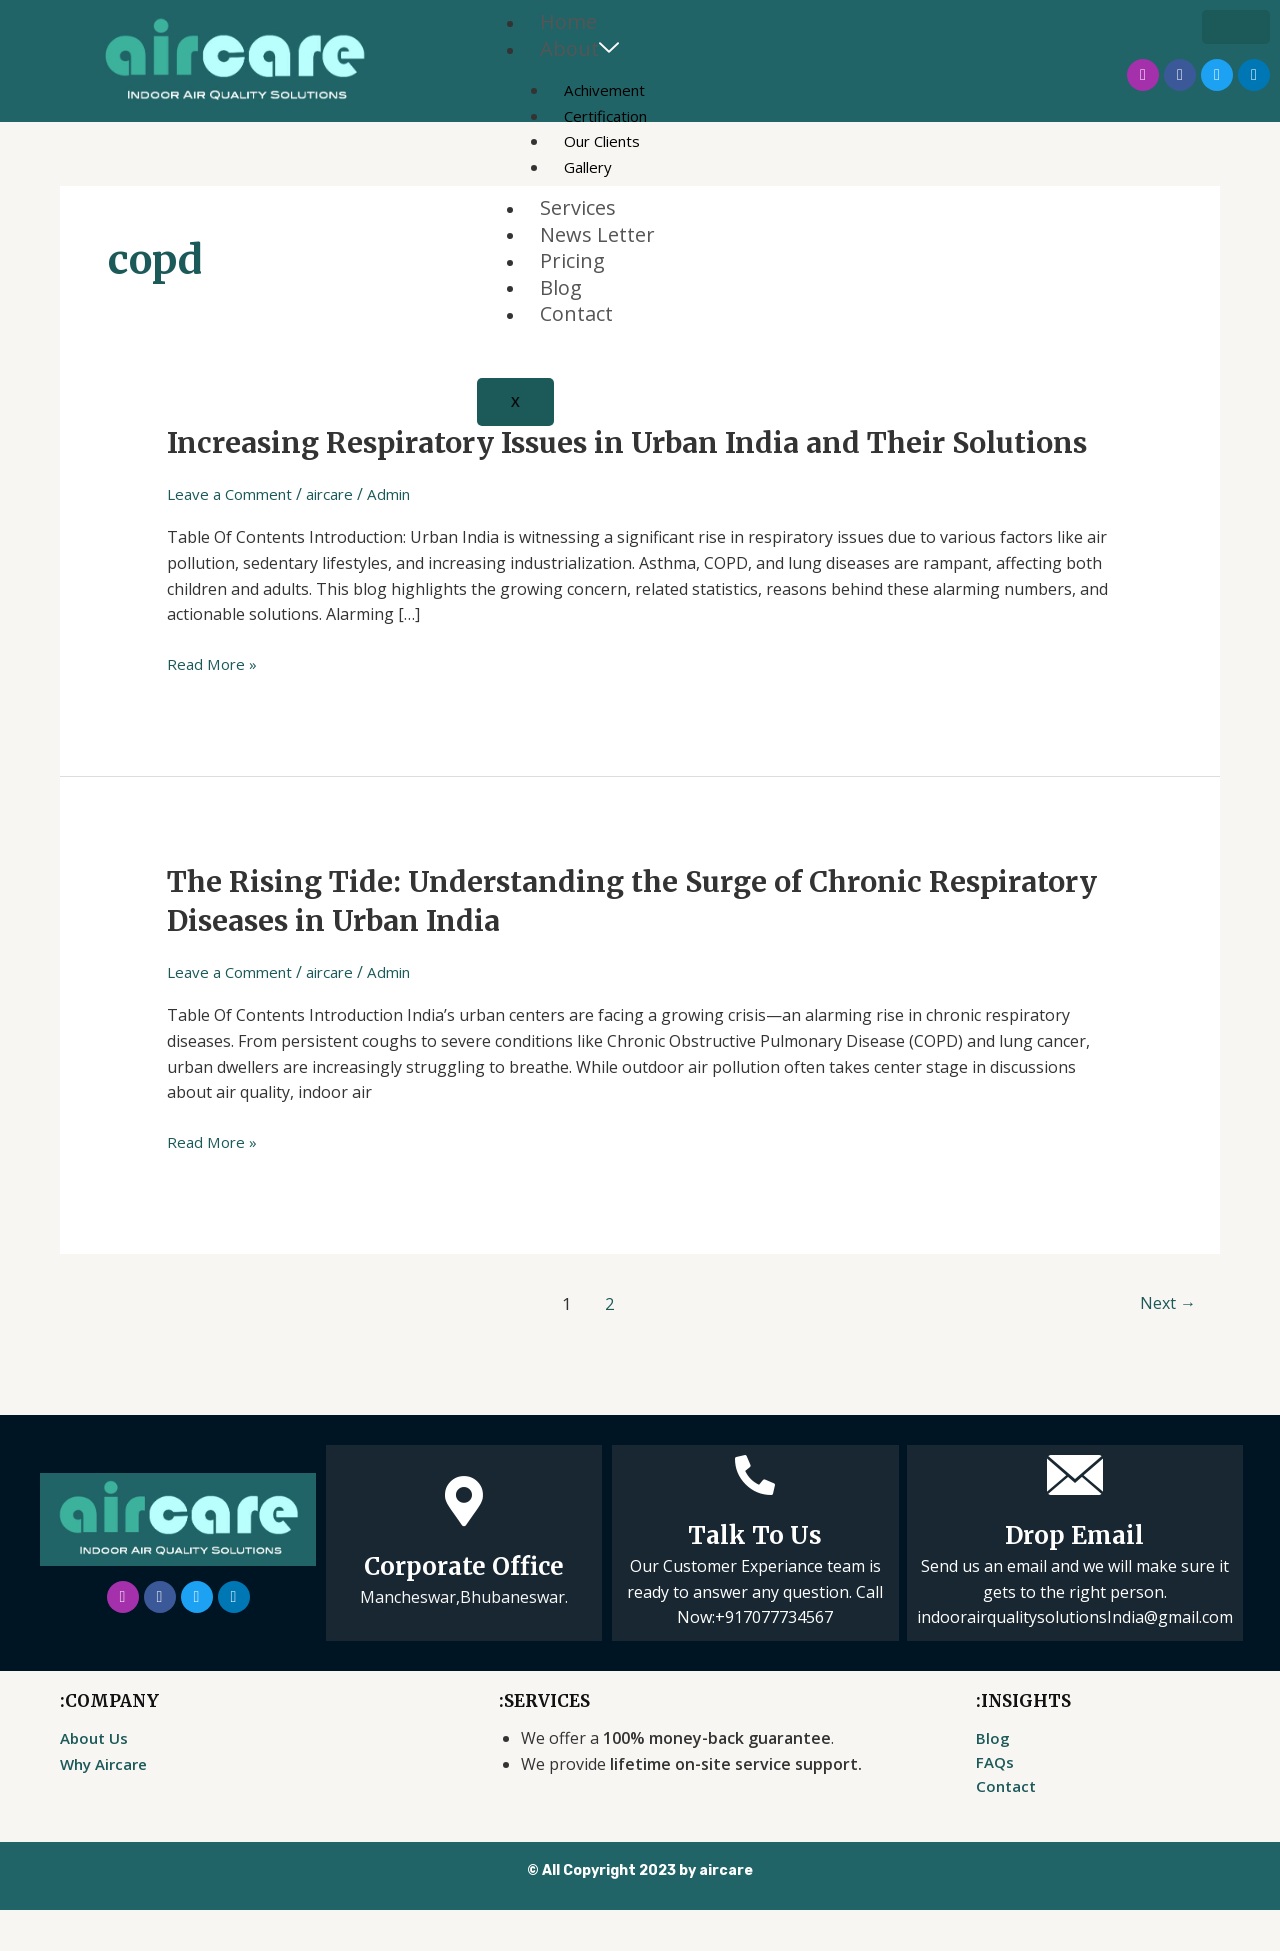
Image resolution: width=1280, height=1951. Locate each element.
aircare (341, 533)
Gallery (590, 169)
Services (578, 210)
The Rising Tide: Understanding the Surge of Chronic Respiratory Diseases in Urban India (564, 939)
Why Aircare (107, 1803)
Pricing (572, 265)
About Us (96, 1777)
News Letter (597, 237)
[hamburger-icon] (1236, 27)
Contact (576, 320)
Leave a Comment (234, 533)
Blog (561, 292)
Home (568, 22)
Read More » (214, 702)
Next (1165, 1342)
